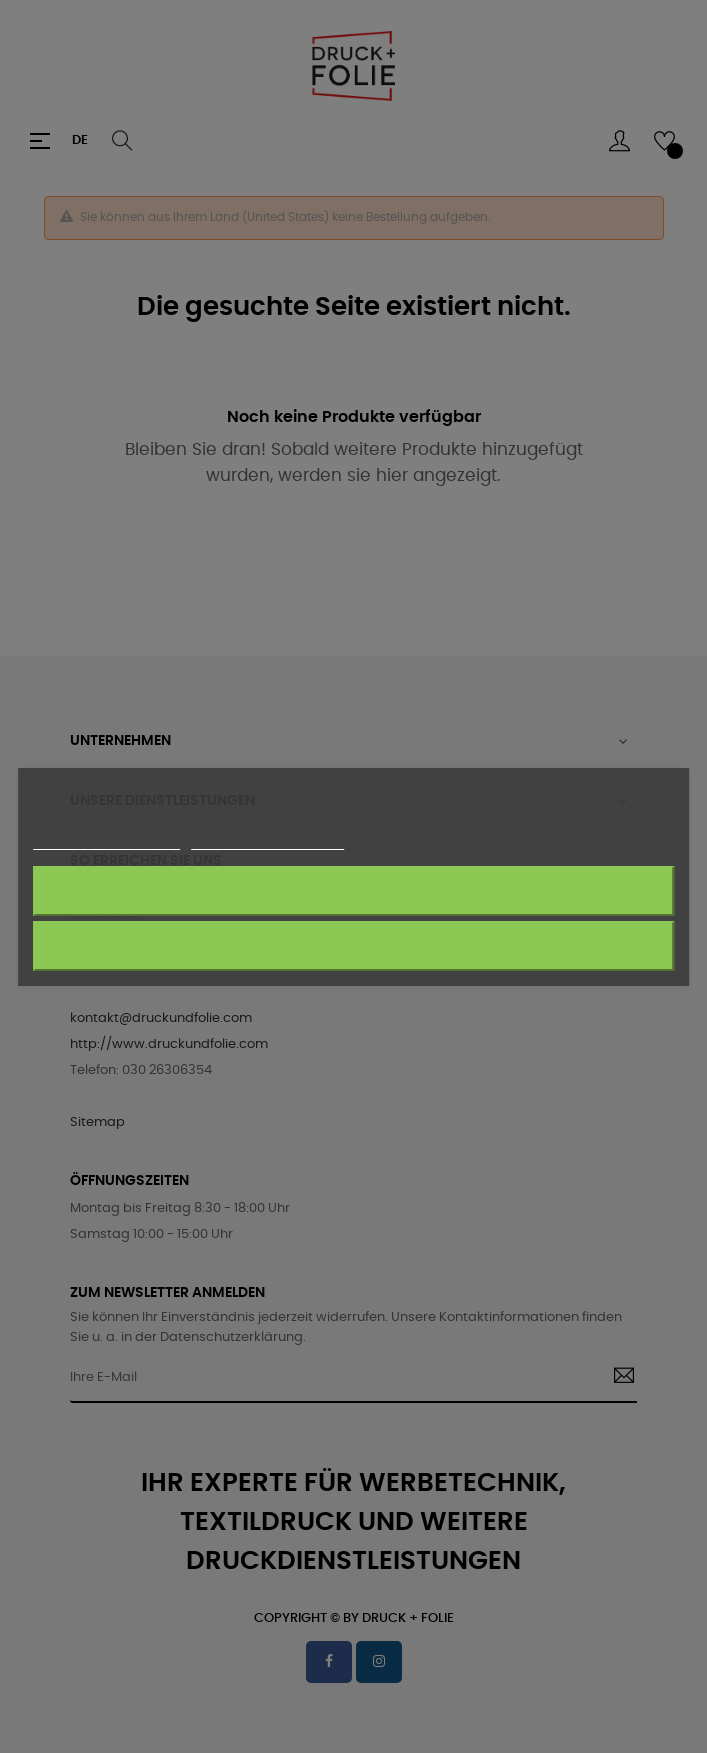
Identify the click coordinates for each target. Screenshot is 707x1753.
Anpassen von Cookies (267, 840)
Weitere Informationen (106, 840)
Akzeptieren (353, 945)
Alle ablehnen (353, 890)
